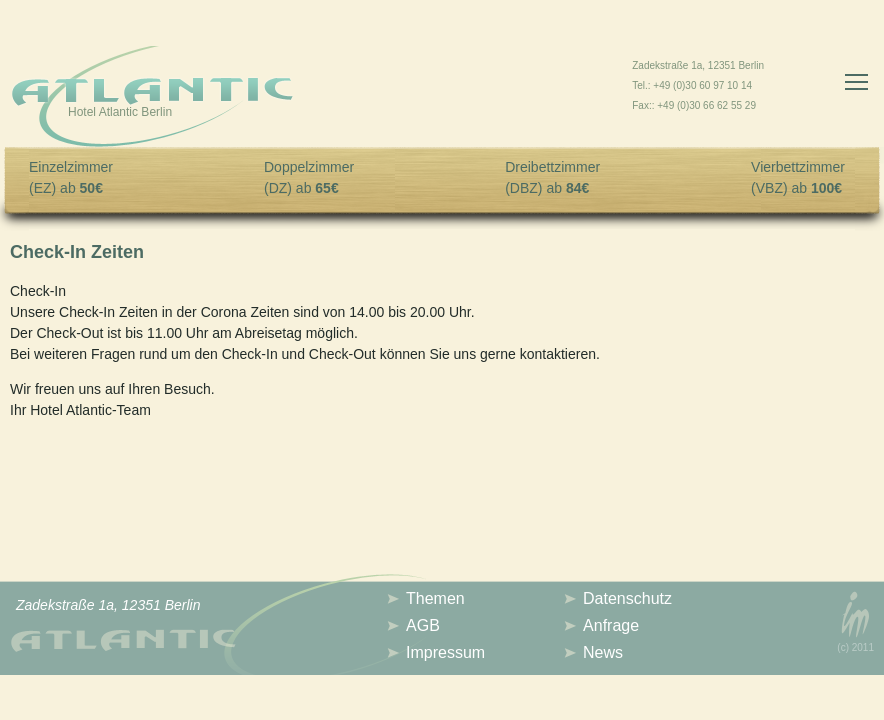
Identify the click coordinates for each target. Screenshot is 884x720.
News (603, 652)
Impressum (445, 652)
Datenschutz (627, 598)
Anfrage (611, 625)
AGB (423, 625)
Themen (435, 598)
